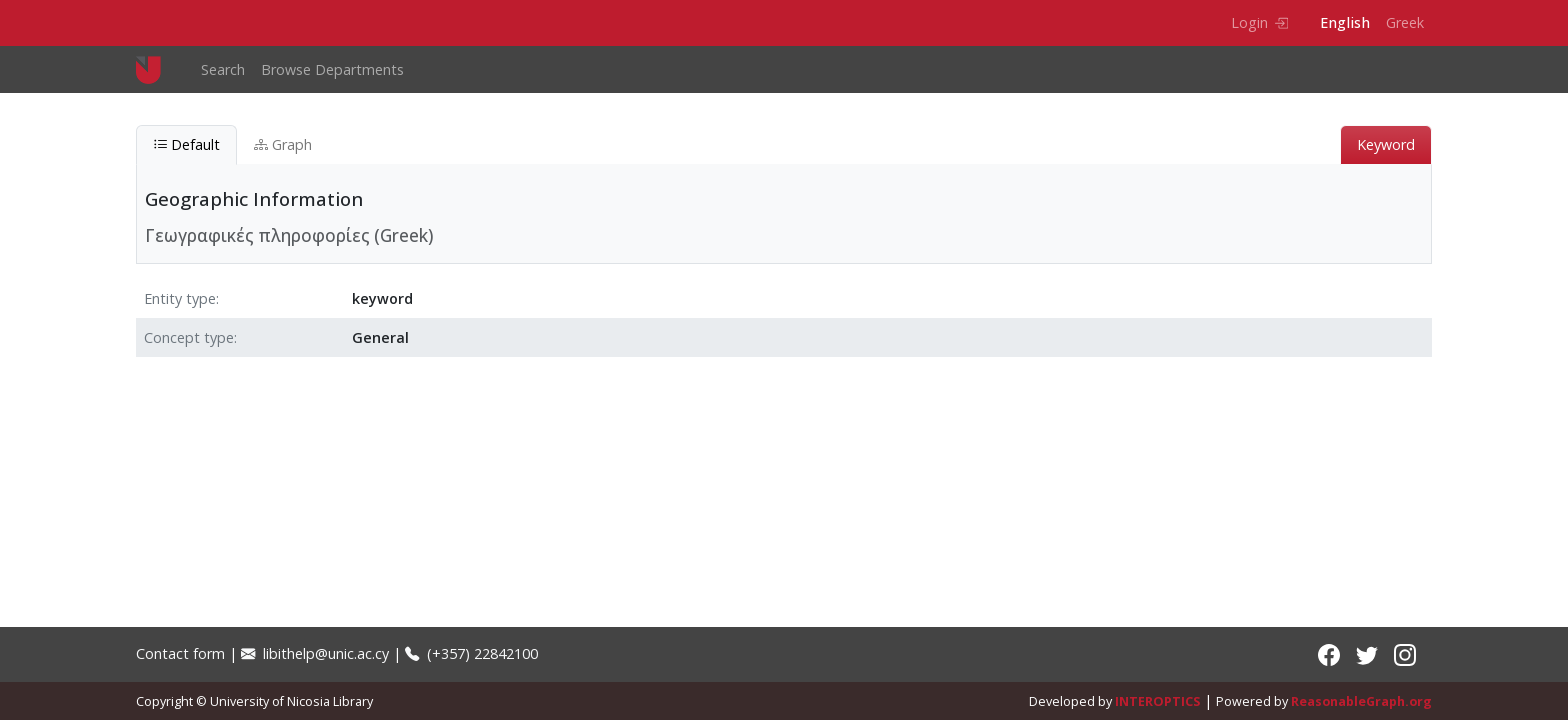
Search (223, 69)
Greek (1405, 22)
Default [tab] (186, 144)
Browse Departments (332, 69)
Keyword (1386, 144)
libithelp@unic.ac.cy (315, 653)
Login (1259, 22)
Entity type (180, 298)
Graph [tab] (283, 144)
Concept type (189, 337)
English (1345, 22)
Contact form (180, 653)
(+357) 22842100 (471, 653)
